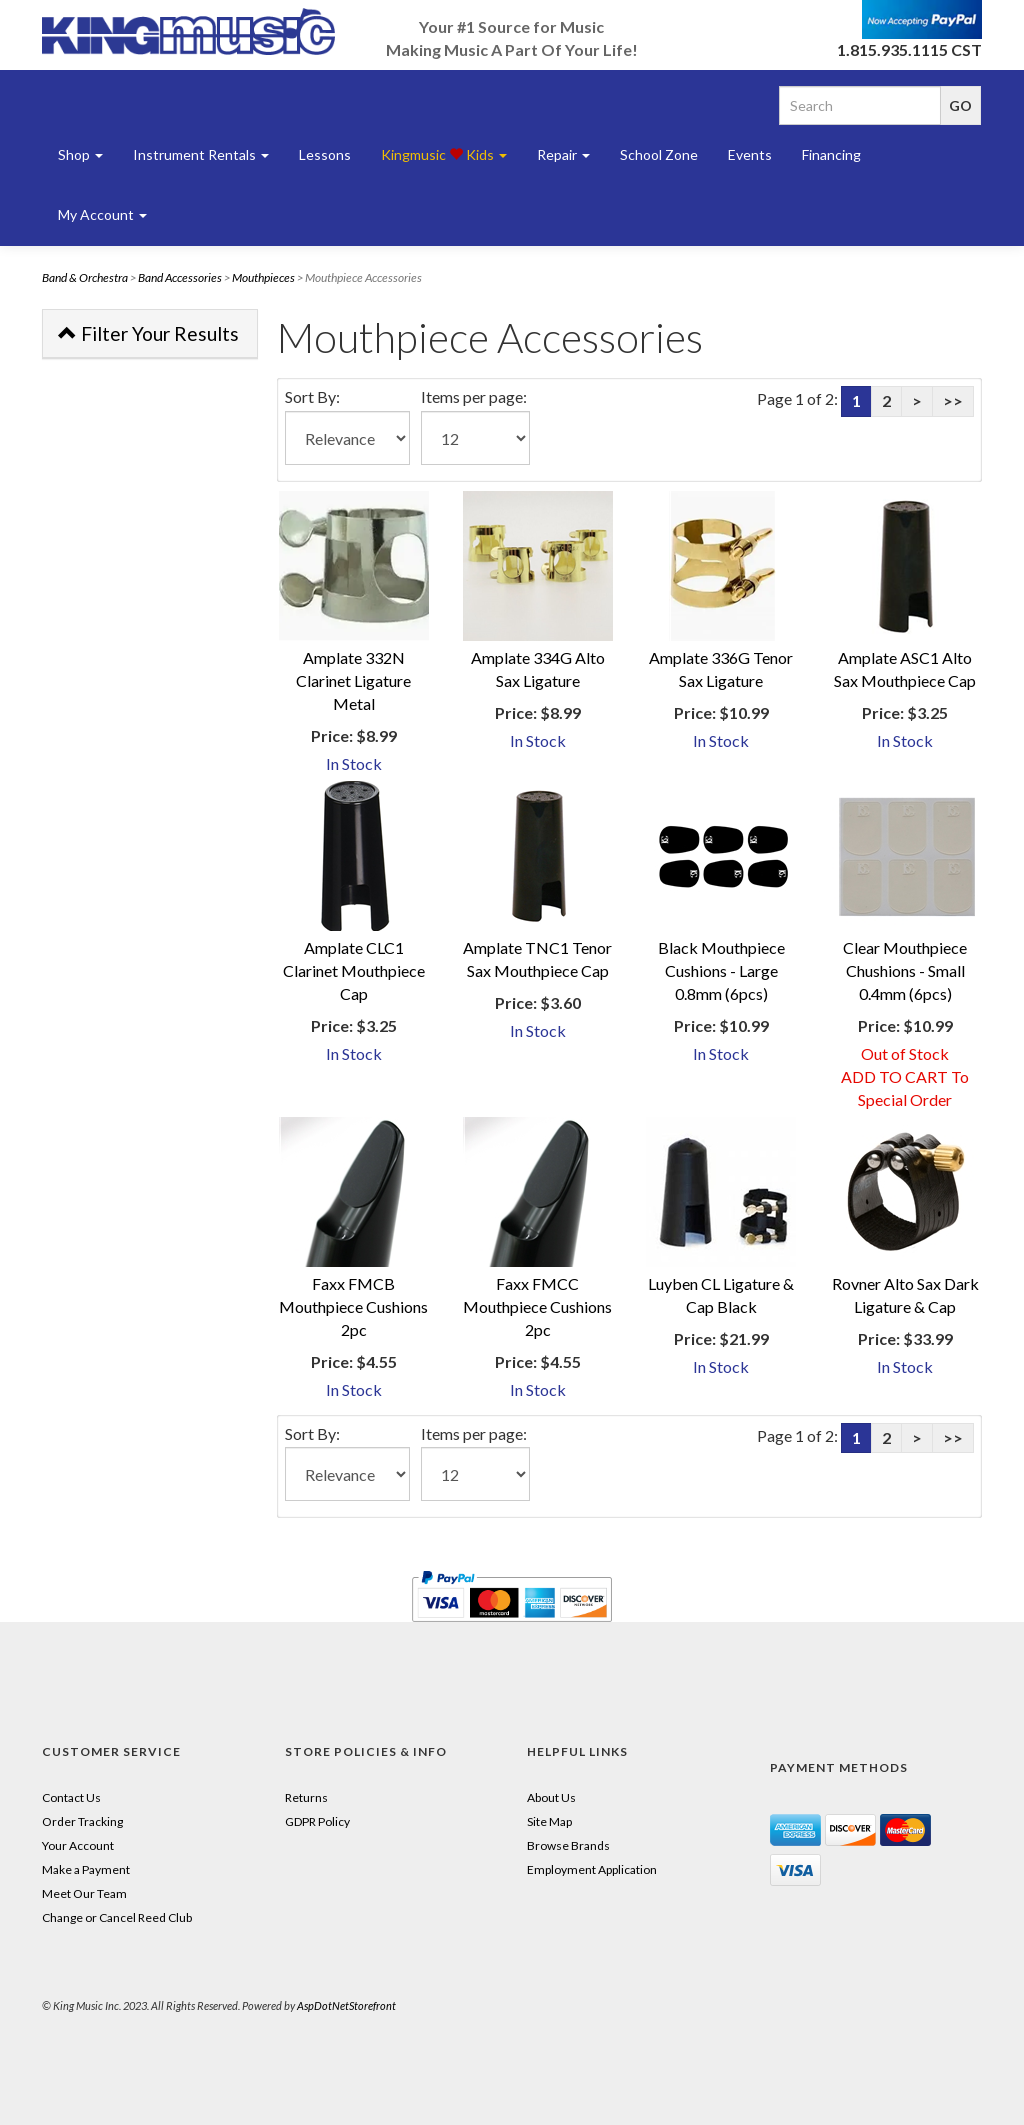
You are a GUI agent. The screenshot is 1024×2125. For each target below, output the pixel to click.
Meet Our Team (84, 1893)
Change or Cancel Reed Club (117, 1917)
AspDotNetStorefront (346, 2005)
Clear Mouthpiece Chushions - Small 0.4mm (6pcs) (905, 970)
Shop (80, 154)
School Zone (659, 154)
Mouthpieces (263, 277)
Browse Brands (568, 1845)
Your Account (78, 1845)
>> (953, 400)
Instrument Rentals (201, 154)
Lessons (325, 154)
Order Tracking (82, 1821)
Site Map (549, 1821)
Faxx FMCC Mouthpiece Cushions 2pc (537, 1306)
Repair (563, 154)
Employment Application (592, 1869)
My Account (102, 214)
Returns (306, 1797)
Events (750, 154)
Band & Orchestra (85, 277)
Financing (831, 154)
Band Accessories (180, 277)
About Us (551, 1797)
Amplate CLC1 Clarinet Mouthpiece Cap (354, 970)
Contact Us (71, 1797)
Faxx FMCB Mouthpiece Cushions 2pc (353, 1306)
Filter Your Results (148, 333)
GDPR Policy (317, 1821)
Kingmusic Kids (444, 154)
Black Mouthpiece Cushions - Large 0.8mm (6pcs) (721, 970)
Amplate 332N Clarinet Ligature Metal (353, 680)
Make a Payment (86, 1869)
